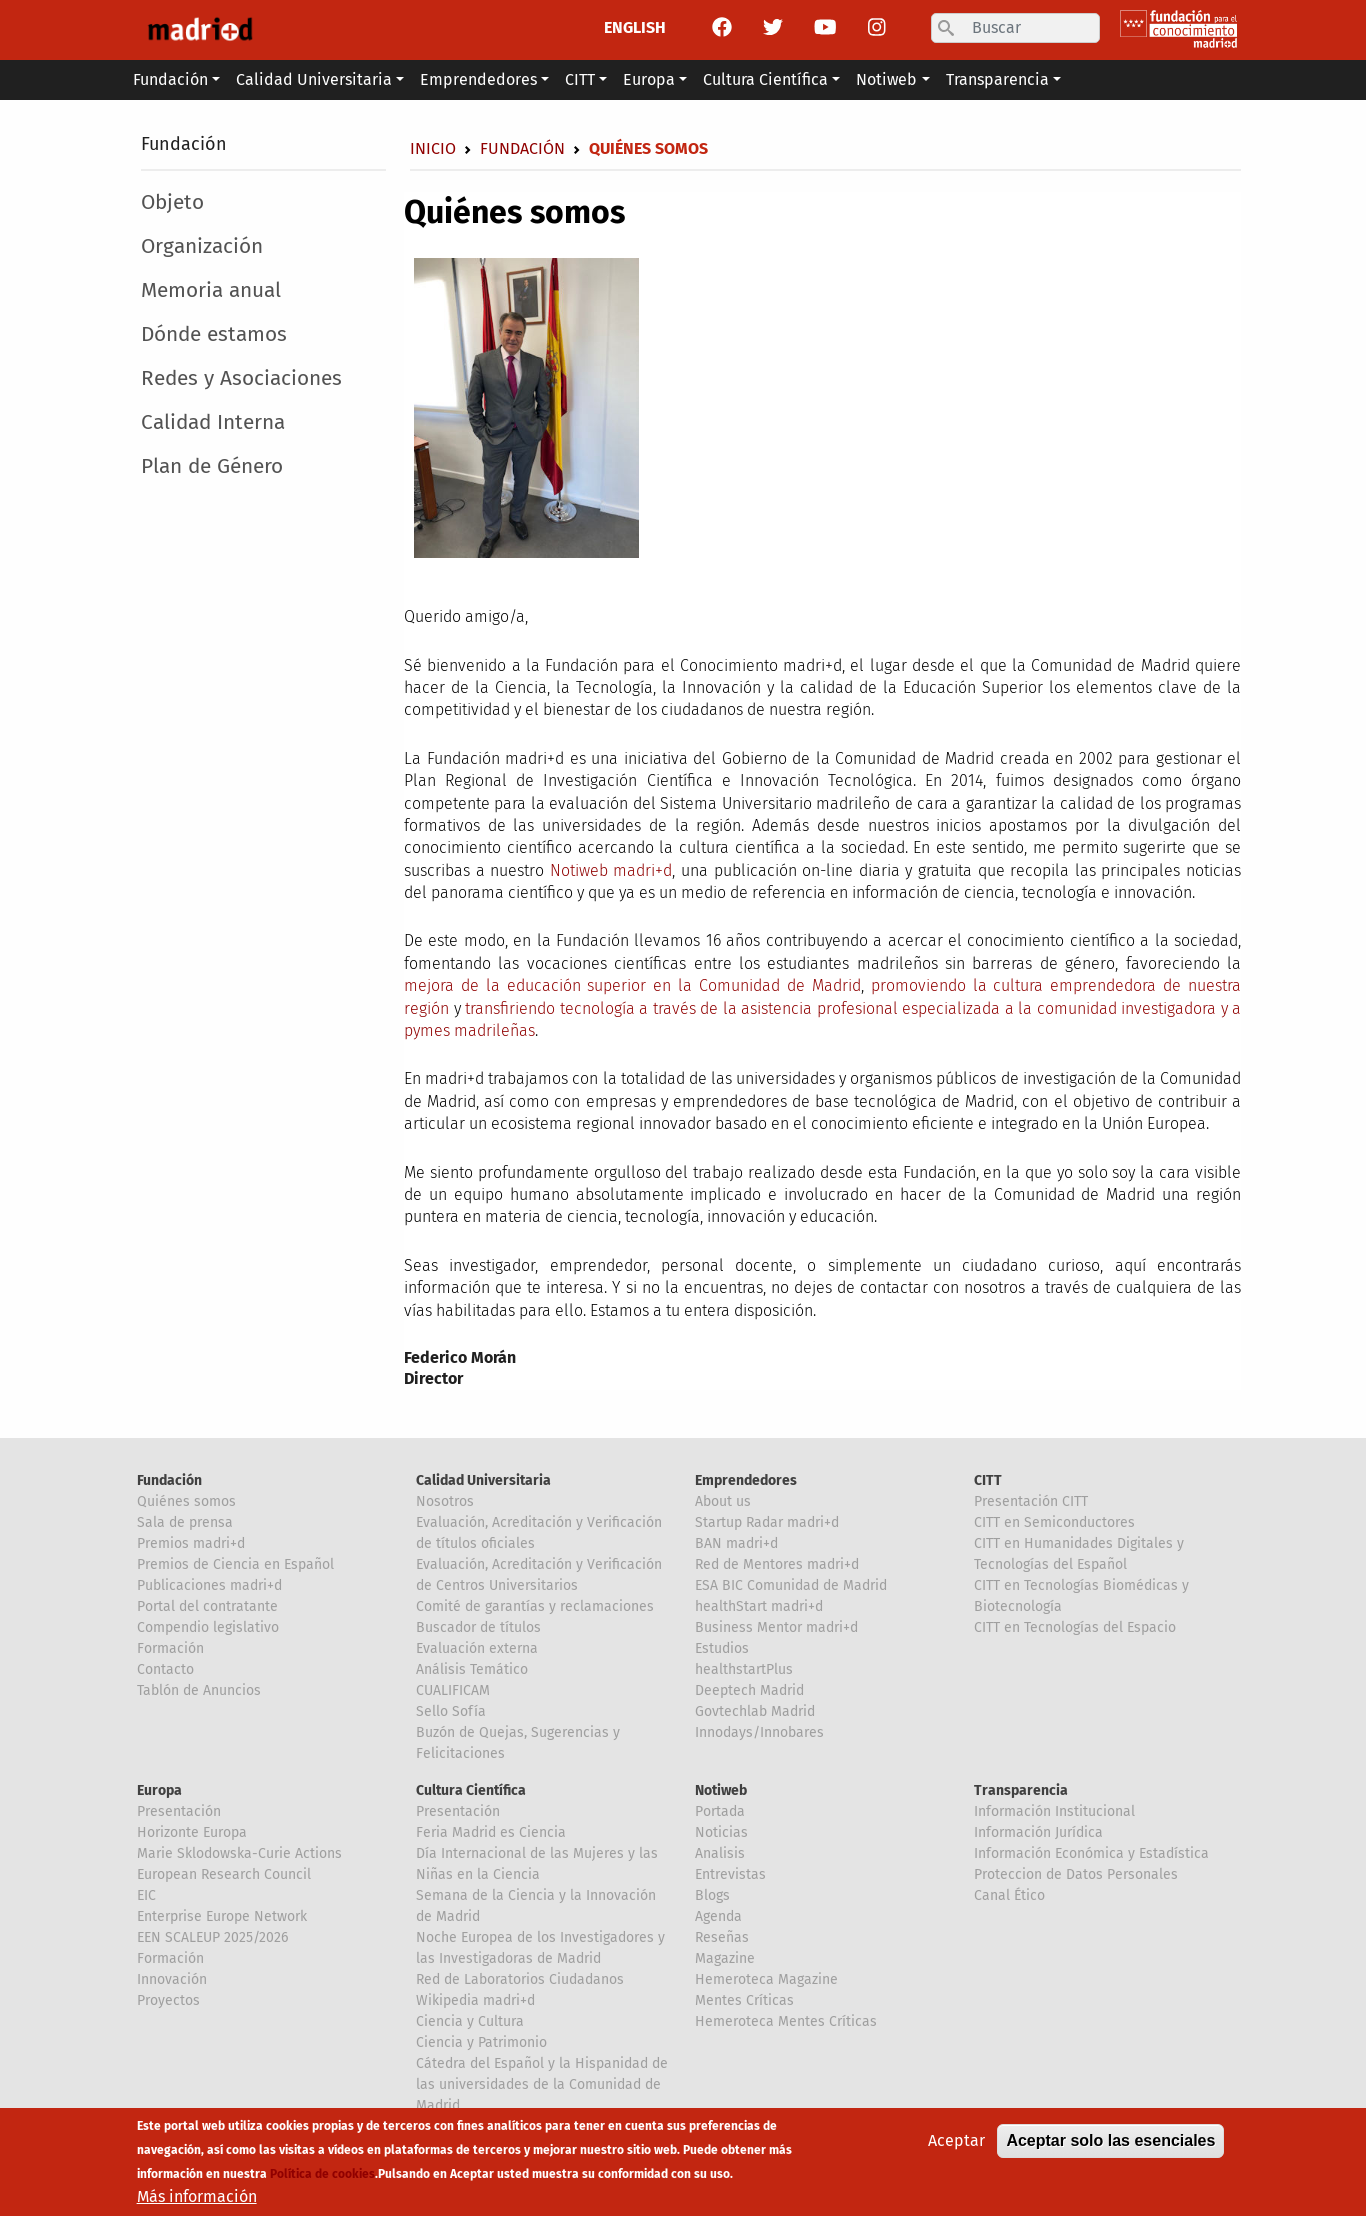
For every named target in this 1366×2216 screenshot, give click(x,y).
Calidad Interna (213, 422)
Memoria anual (211, 290)
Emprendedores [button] (478, 79)
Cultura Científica (471, 1790)
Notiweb (721, 1790)
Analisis (720, 1853)
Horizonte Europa (192, 1832)
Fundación (184, 144)
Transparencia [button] (997, 79)
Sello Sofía (451, 1711)
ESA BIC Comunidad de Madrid (791, 1585)
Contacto (165, 1669)
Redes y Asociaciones (241, 378)
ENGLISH (635, 27)
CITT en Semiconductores (1054, 1522)
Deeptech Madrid (749, 1690)
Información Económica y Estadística (1091, 1853)
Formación (170, 1648)
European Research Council (224, 1874)
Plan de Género (212, 466)
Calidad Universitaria (483, 1480)
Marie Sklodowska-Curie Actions (239, 1853)
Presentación (179, 1811)
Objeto (172, 202)
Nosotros (445, 1501)
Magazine (725, 1958)
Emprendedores (746, 1480)
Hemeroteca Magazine (766, 1979)
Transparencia (1021, 1790)
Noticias (721, 1832)
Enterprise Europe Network (222, 1916)
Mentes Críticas (744, 2000)
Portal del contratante (207, 1606)
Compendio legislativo (208, 1627)
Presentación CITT (1031, 1501)
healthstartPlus (744, 1669)
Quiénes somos (186, 1501)
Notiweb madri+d (611, 870)
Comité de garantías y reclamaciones (535, 1606)
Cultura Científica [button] (765, 79)
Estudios (722, 1648)
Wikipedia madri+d (475, 2000)
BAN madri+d (736, 1543)
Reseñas (722, 1937)
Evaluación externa (477, 1648)
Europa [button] (649, 79)
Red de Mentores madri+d (777, 1564)
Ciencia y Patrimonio (481, 2042)
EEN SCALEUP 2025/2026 (212, 1937)
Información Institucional (1054, 1811)
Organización (202, 246)
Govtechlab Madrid (755, 1711)
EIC (146, 1895)
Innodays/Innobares (759, 1732)
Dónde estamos (214, 334)
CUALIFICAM (453, 1690)
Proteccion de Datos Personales (1076, 1874)
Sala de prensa (185, 1522)
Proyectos (168, 2000)
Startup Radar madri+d (767, 1522)
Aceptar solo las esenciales (1110, 2147)
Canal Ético (1009, 1895)
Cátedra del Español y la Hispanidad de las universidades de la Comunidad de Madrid (542, 2084)
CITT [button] (580, 79)
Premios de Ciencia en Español (235, 1564)
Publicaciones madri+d (209, 1585)
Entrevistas (730, 1874)
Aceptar (956, 2147)
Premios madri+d (191, 1543)
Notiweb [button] (886, 79)
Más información (197, 2203)
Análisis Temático (472, 1669)
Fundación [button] (170, 79)
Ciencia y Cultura (470, 2021)
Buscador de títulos (478, 1627)
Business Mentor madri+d (776, 1627)
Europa (159, 1790)
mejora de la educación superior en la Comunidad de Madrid (632, 985)
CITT (988, 1480)
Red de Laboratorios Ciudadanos (520, 1979)
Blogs (712, 1895)
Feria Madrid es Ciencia (491, 1832)
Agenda (718, 1916)
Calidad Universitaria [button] (314, 79)
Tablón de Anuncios (199, 1690)
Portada (720, 1811)
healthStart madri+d (759, 1606)
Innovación (172, 1979)
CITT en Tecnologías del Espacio (1075, 1627)
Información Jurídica (1038, 1832)
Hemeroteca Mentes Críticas (786, 2021)
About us (723, 1501)
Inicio (433, 148)
